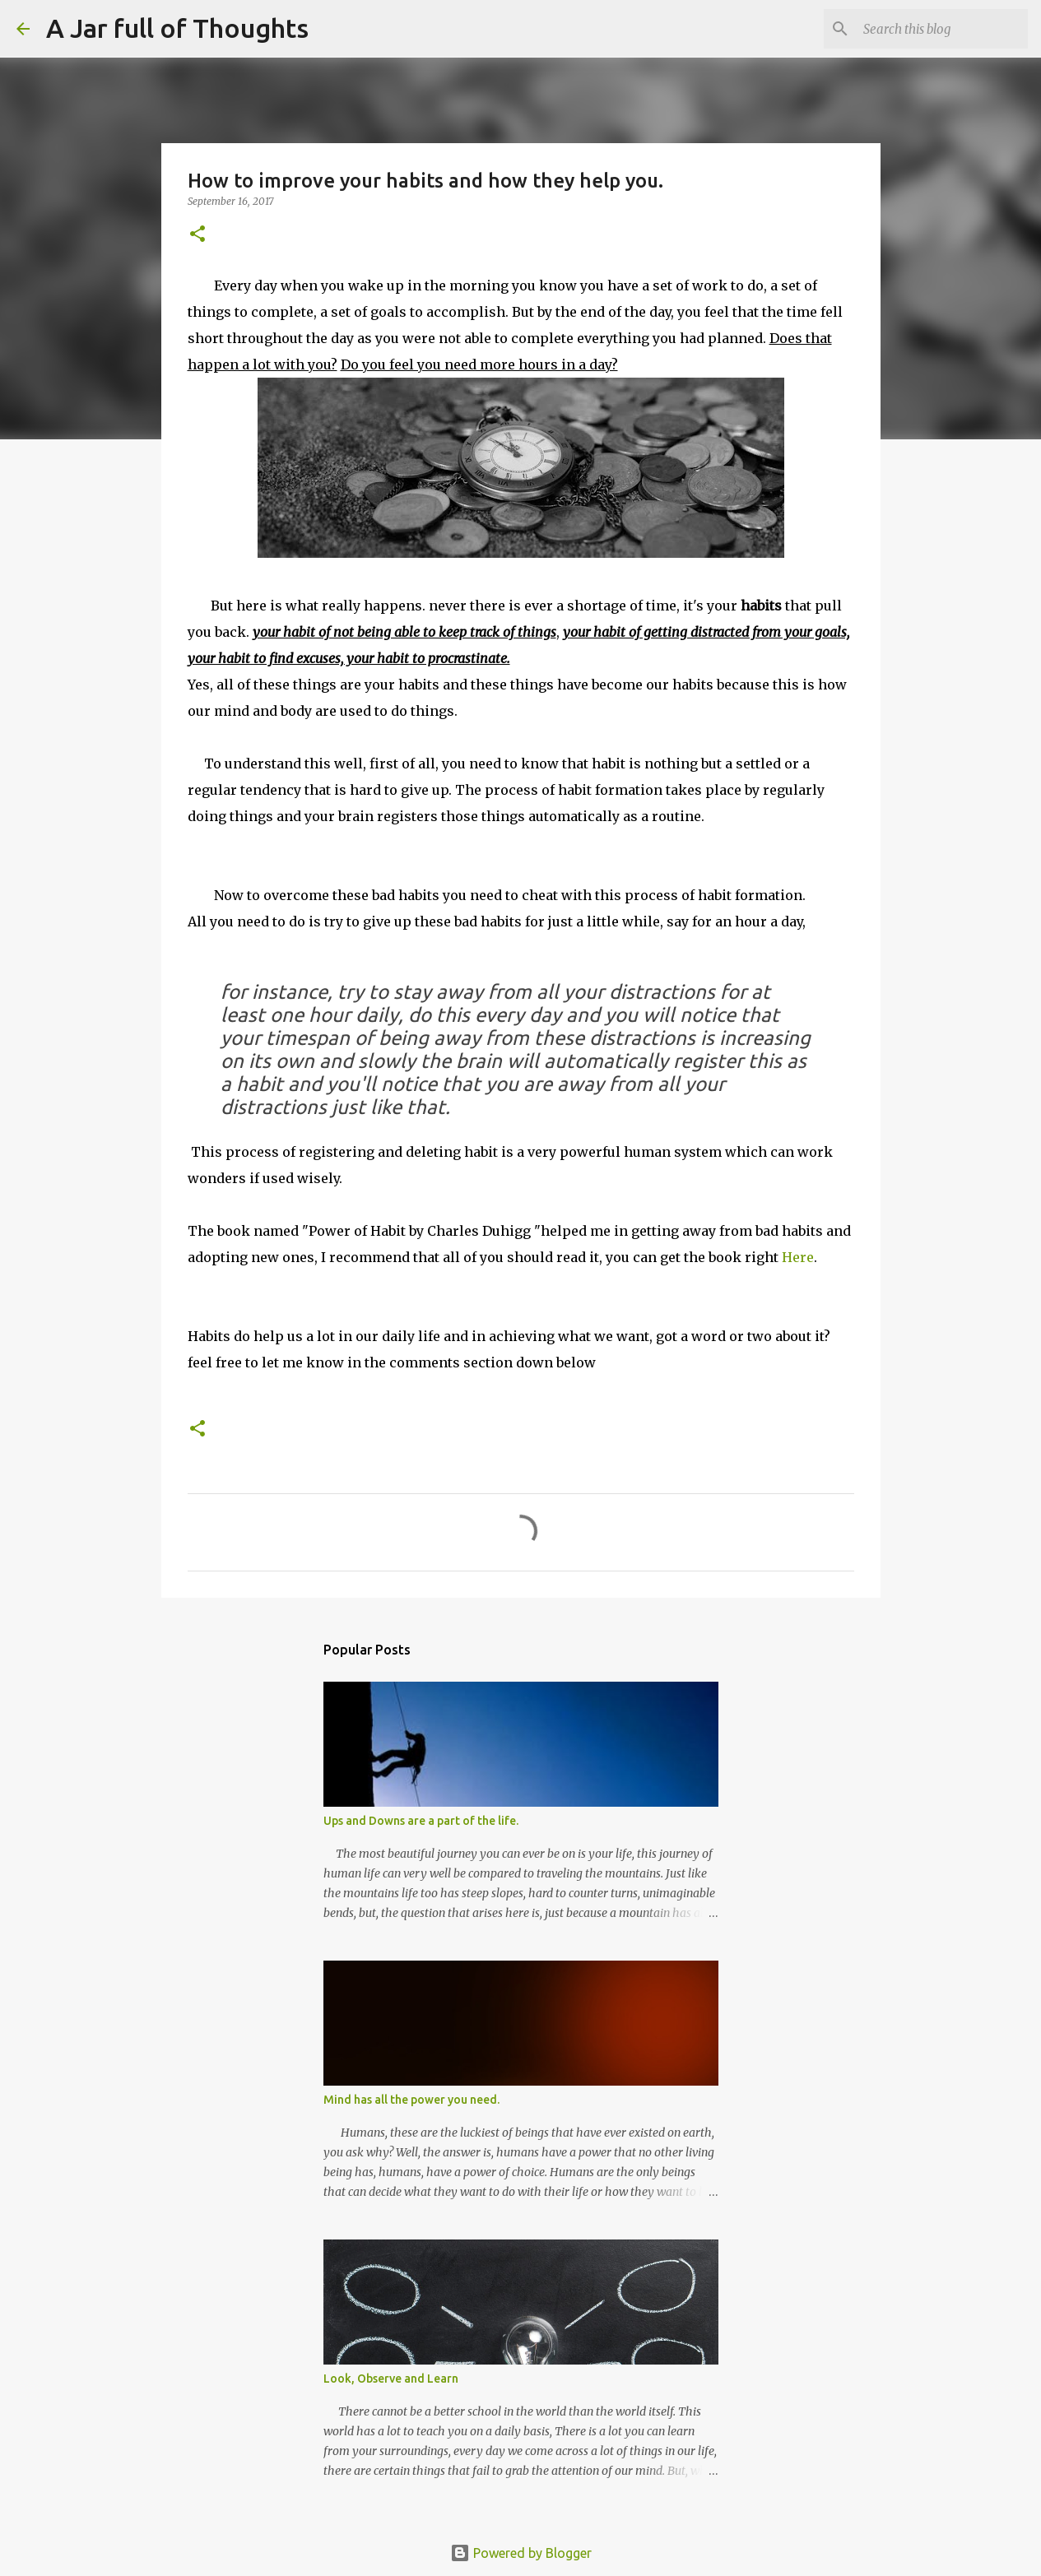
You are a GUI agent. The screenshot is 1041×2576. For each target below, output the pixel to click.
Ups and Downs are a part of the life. (420, 1820)
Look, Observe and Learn (390, 2378)
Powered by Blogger (521, 2553)
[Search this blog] (941, 29)
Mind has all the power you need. (411, 2099)
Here (798, 1257)
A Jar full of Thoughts (177, 28)
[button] (197, 235)
